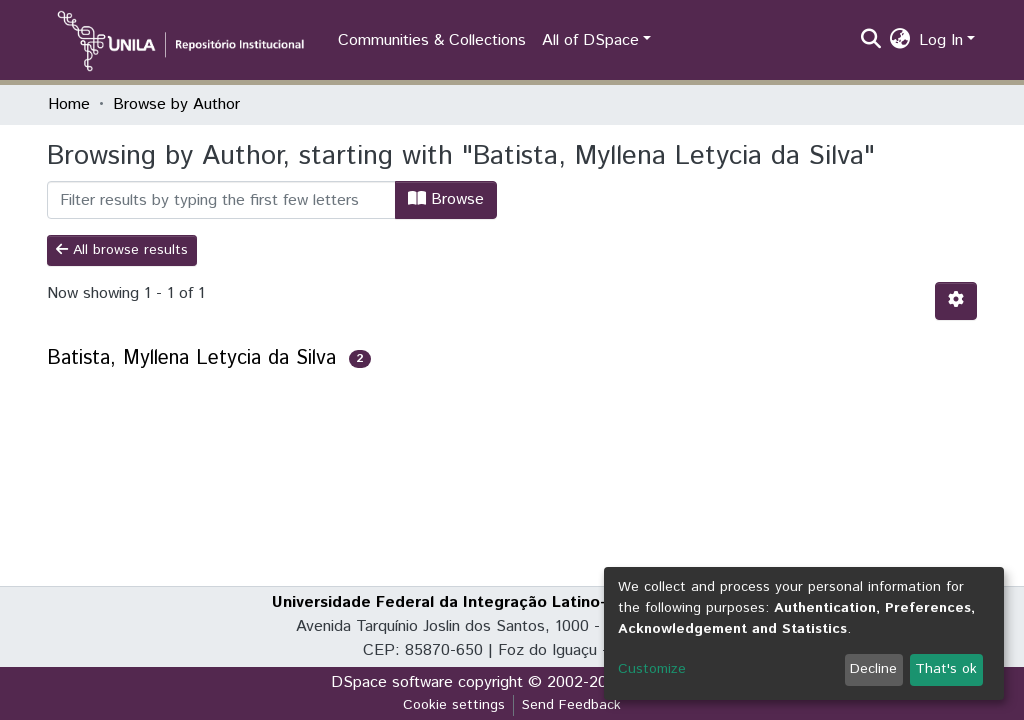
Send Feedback (571, 705)
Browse (446, 199)
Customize (652, 669)
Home (69, 104)
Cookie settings (454, 705)
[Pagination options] (956, 301)
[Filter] (221, 200)
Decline (873, 669)
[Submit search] (871, 41)
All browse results (122, 250)
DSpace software (392, 682)
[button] (900, 41)
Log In (941, 40)
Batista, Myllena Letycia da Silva (191, 358)
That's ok (946, 669)
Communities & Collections (432, 40)
